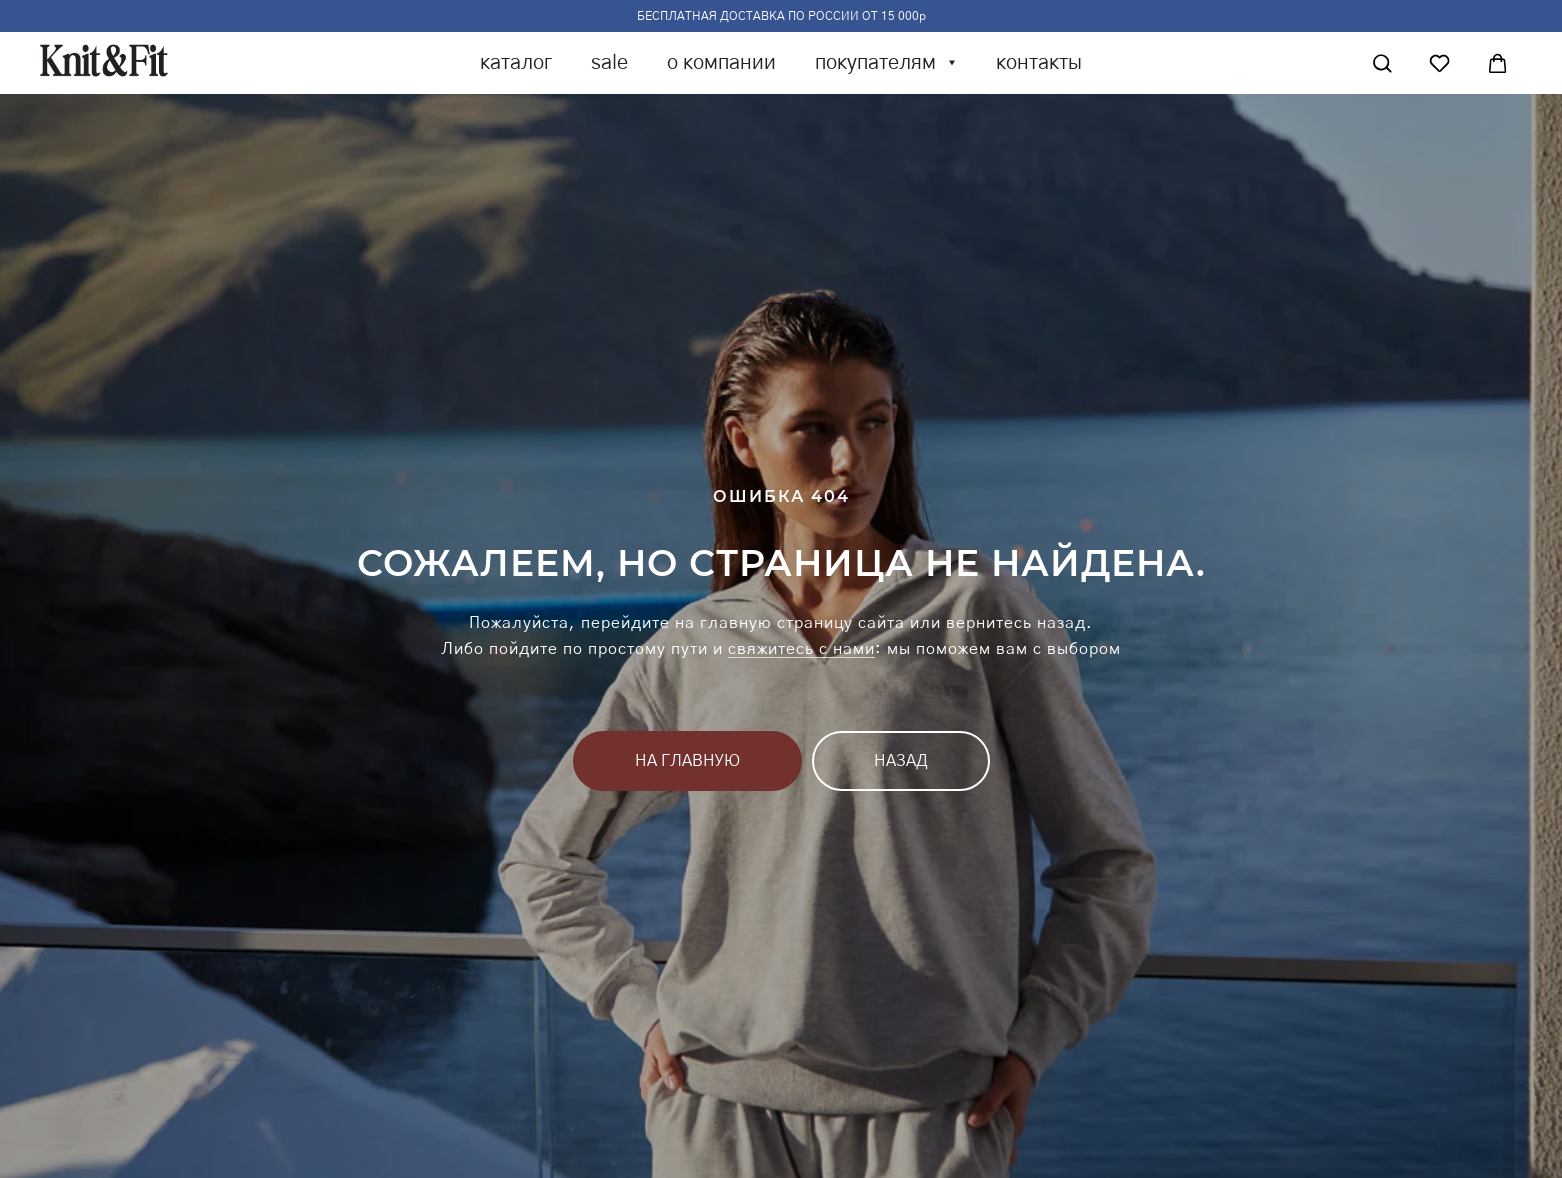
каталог (516, 63)
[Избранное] (1439, 63)
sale (609, 63)
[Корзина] (1497, 63)
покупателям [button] (878, 63)
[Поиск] (1382, 63)
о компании (721, 63)
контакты (1039, 63)
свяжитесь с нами (801, 649)
